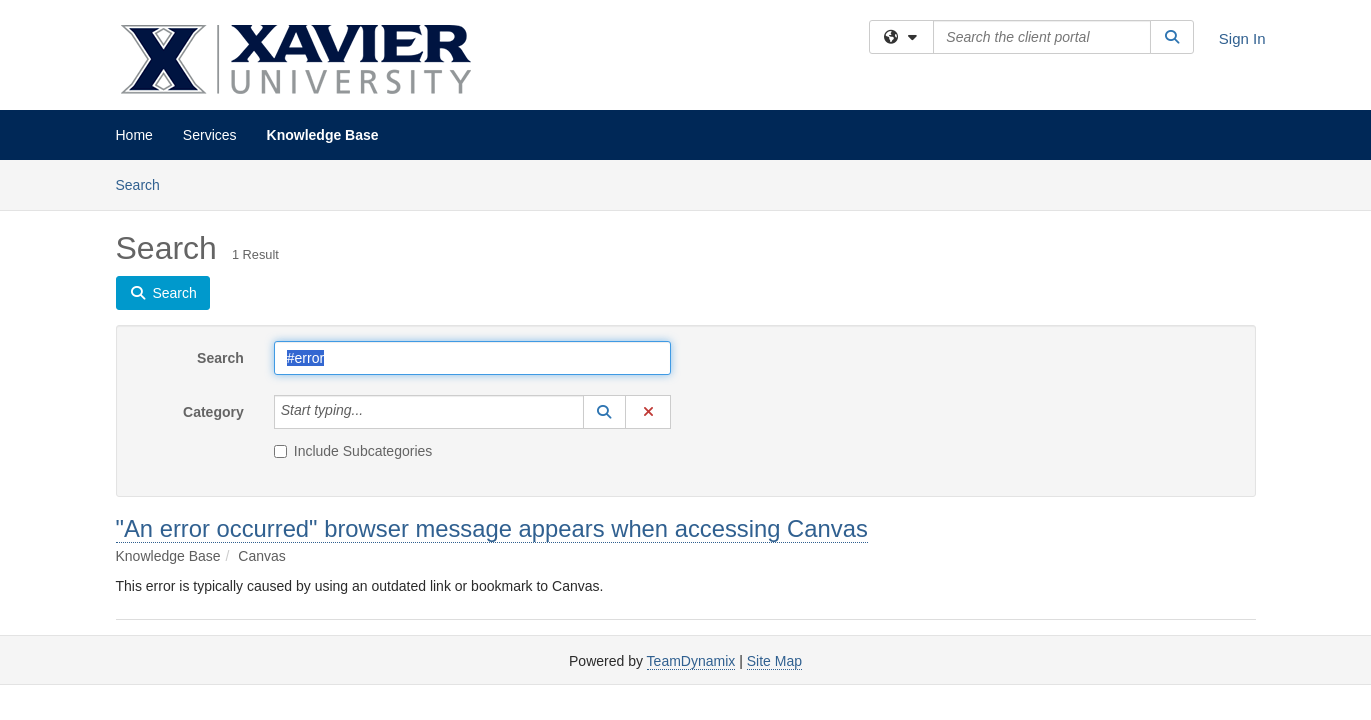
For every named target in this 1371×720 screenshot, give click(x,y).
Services (210, 135)
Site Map (774, 661)
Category (213, 412)
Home (134, 135)
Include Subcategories (353, 451)
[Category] (374, 412)
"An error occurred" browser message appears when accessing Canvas (492, 528)
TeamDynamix (691, 661)
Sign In (1242, 38)
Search (145, 183)
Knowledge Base (323, 135)
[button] (605, 412)
